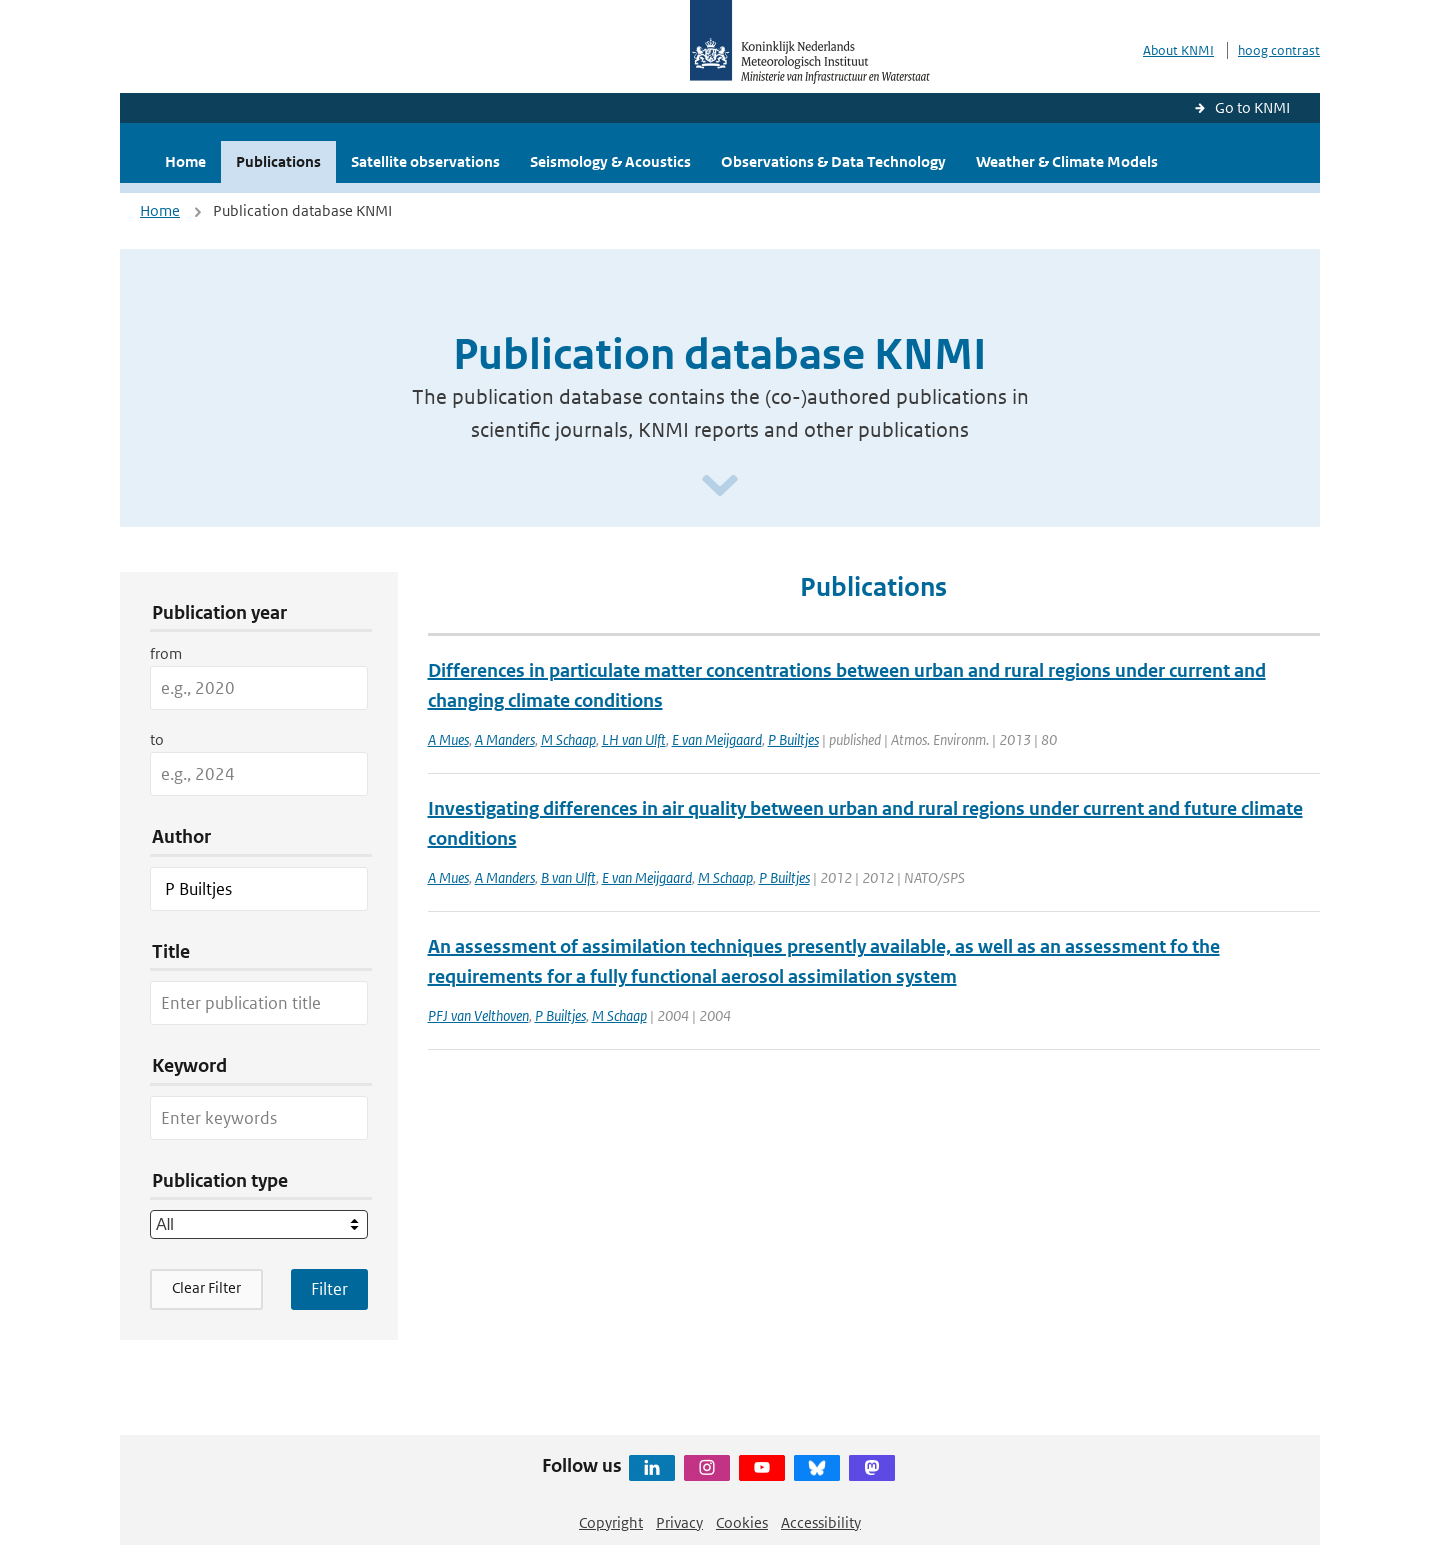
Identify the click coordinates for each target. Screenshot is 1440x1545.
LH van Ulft (634, 739)
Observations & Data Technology (833, 161)
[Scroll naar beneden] (720, 486)
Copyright (611, 1522)
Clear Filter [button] (206, 1287)
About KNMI (1178, 50)
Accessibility (821, 1522)
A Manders (505, 739)
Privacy (679, 1522)
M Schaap (568, 739)
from (166, 653)
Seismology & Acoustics (610, 161)
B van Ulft (568, 877)
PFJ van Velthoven (478, 1015)
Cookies (742, 1522)
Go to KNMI (1252, 107)
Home (185, 161)
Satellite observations (425, 161)
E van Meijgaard (717, 739)
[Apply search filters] (329, 1289)
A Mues (448, 739)
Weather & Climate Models (1067, 161)
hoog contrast (1279, 50)
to (157, 739)
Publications (278, 161)
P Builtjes (793, 739)
